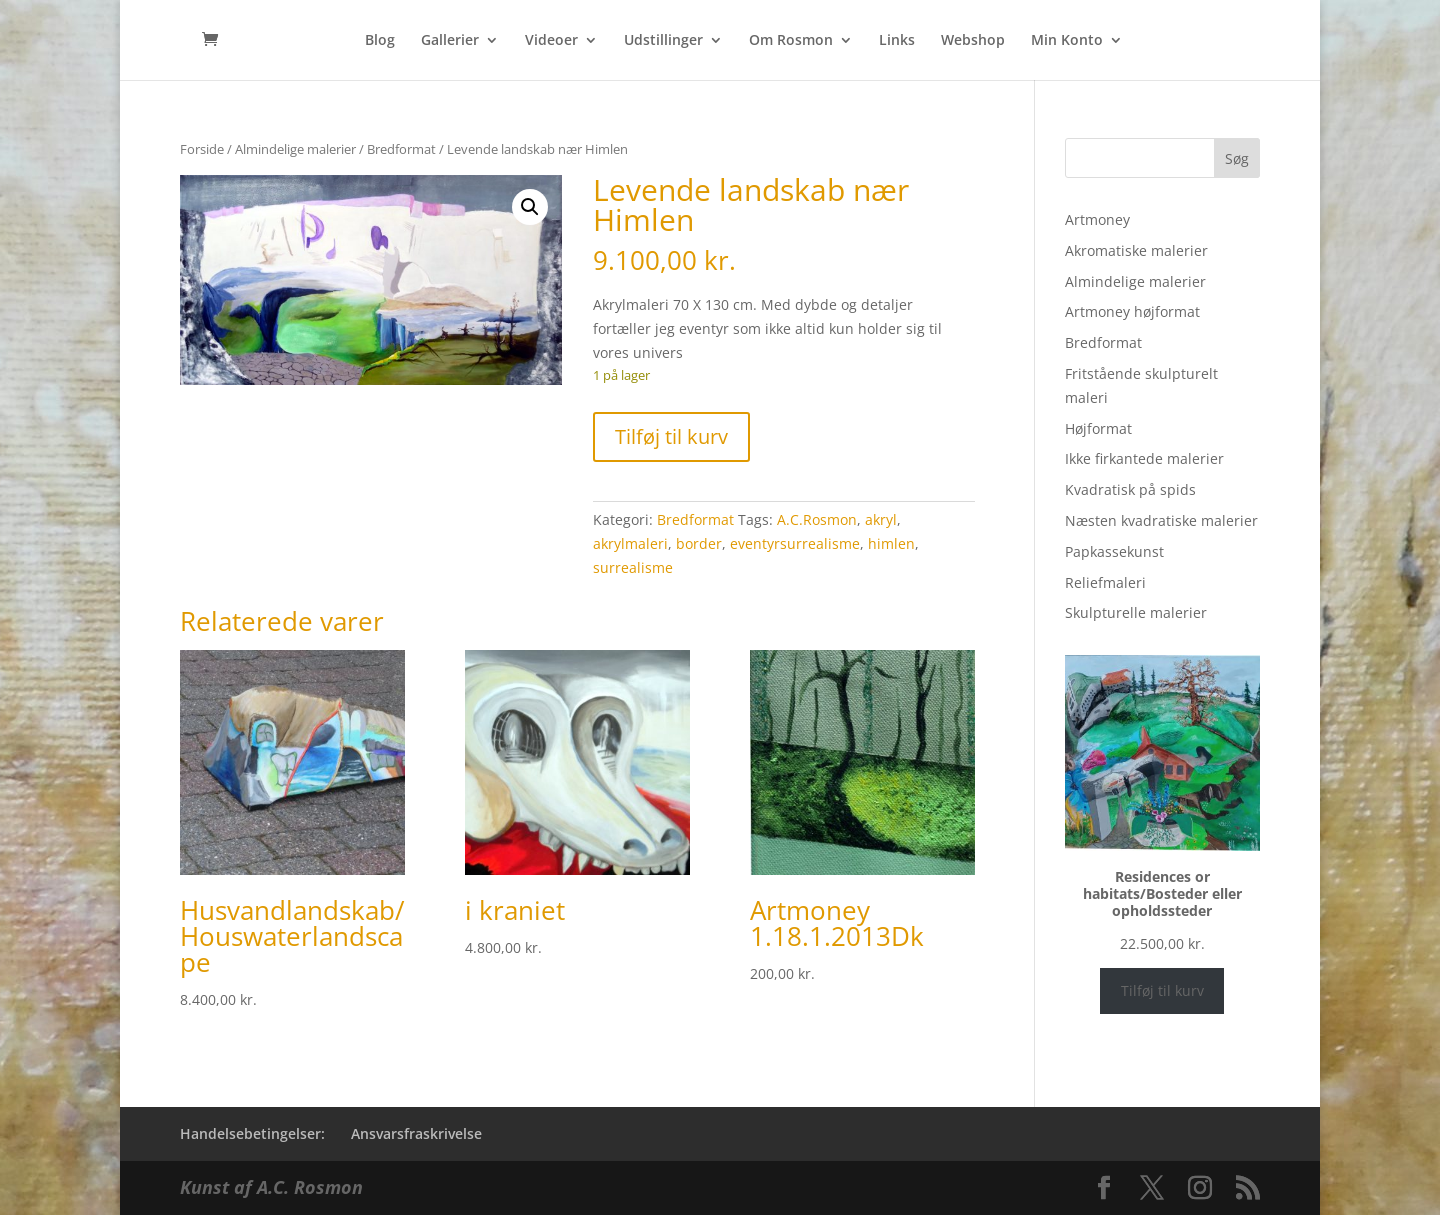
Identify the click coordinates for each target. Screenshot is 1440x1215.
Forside (202, 149)
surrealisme (633, 567)
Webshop (973, 41)
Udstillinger (663, 41)
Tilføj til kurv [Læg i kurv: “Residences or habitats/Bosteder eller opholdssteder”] (1162, 990)
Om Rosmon (791, 41)
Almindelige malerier (295, 149)
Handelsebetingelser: (252, 1133)
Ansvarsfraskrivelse (416, 1133)
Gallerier (450, 41)
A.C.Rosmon (817, 519)
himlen (891, 543)
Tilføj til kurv (671, 436)
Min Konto (1067, 41)
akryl (881, 519)
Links (897, 41)
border (699, 543)
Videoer (551, 41)
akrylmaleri (630, 543)
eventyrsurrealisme (795, 543)
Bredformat (401, 149)
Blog (380, 41)
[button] (530, 207)
